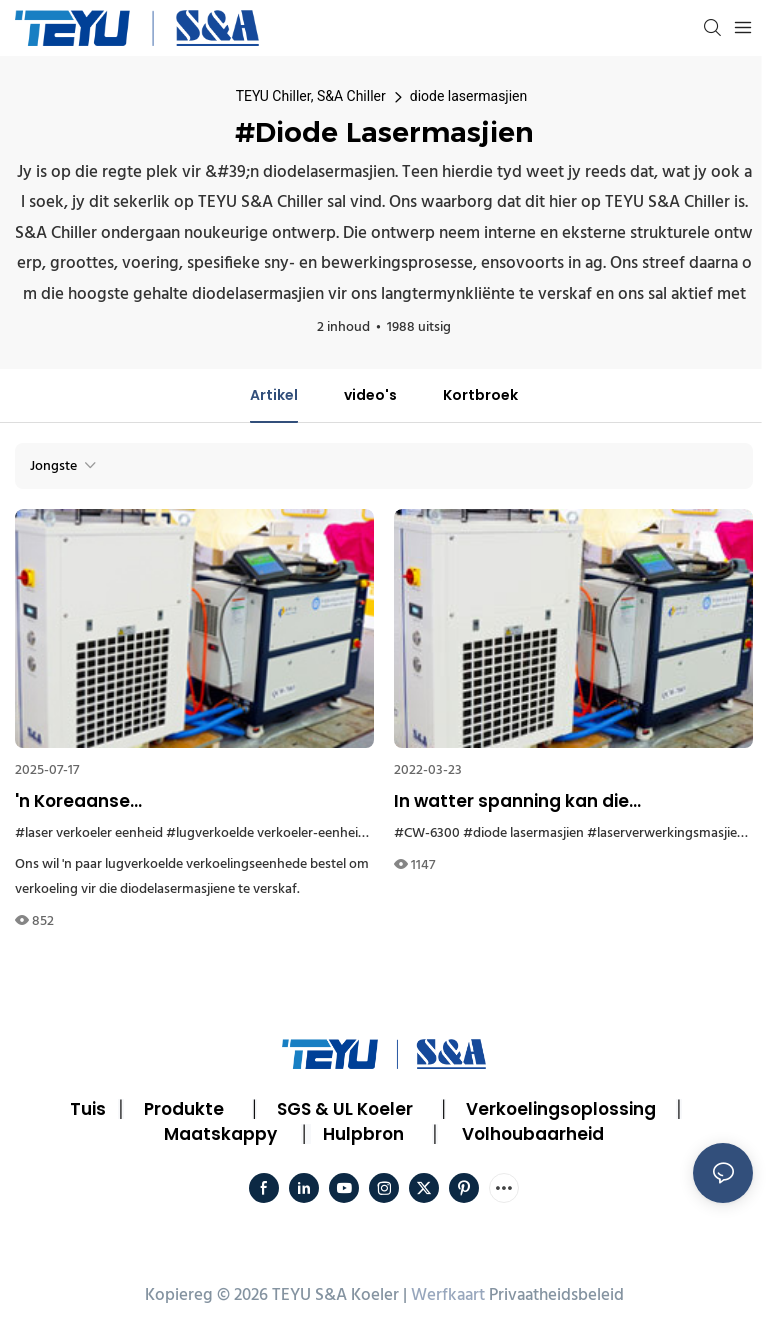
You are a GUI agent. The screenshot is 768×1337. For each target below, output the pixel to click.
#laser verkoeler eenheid (89, 833)
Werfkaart (448, 1295)
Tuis (88, 1109)
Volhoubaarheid (533, 1134)
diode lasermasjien (469, 96)
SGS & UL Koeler (345, 1109)
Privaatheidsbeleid (556, 1295)
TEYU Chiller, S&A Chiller (311, 96)
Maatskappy (220, 1134)
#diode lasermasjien (523, 833)
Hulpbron (363, 1134)
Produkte (184, 1109)
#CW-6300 (427, 833)
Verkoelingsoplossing (561, 1109)
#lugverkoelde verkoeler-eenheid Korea (285, 833)
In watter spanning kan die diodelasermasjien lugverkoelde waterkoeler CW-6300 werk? (536, 802)
